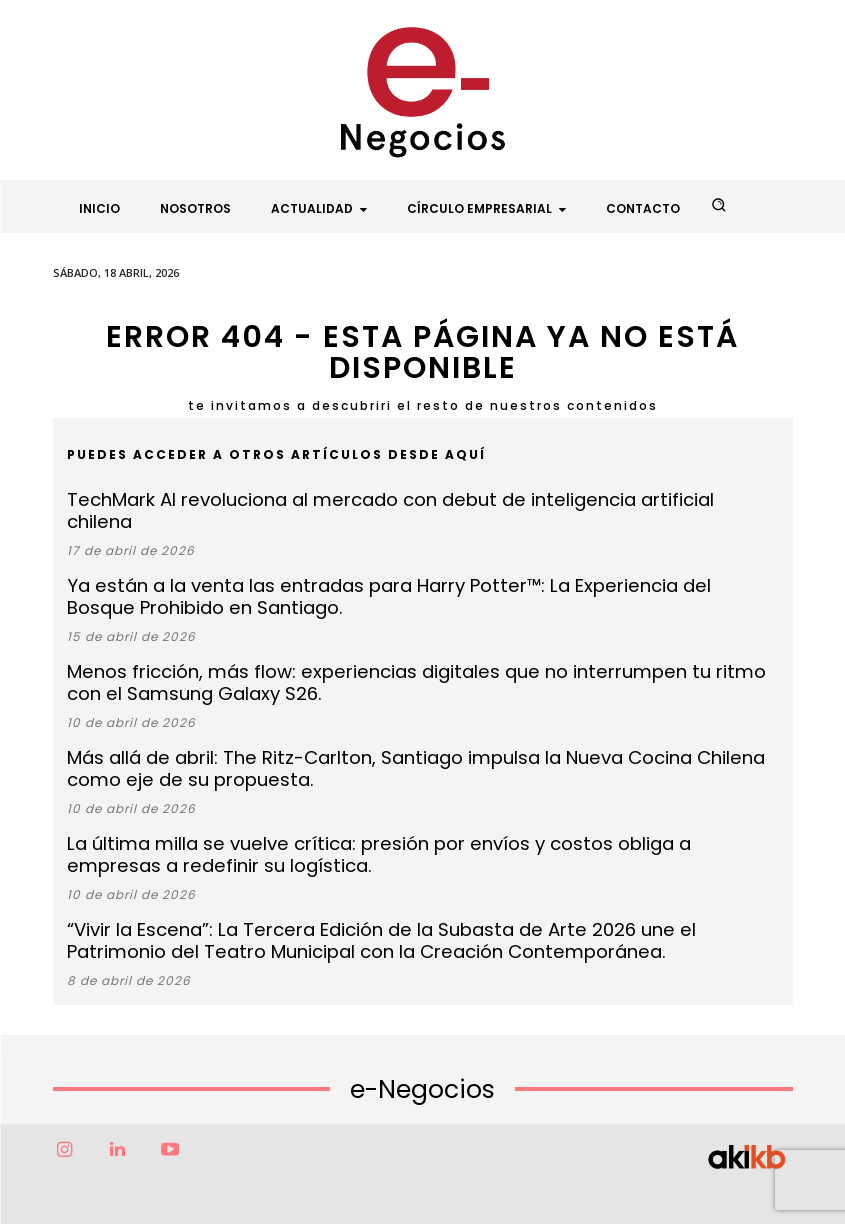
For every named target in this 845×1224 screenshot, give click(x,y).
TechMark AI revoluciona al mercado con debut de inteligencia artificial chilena (377, 498)
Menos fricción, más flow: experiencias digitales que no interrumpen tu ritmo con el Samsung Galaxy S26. (391, 649)
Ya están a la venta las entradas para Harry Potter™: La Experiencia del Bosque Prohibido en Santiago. (415, 569)
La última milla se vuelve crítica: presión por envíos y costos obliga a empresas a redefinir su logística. (418, 810)
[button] (718, 205)
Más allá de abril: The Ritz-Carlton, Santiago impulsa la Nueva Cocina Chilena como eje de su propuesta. (417, 730)
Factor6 (380, 1191)
